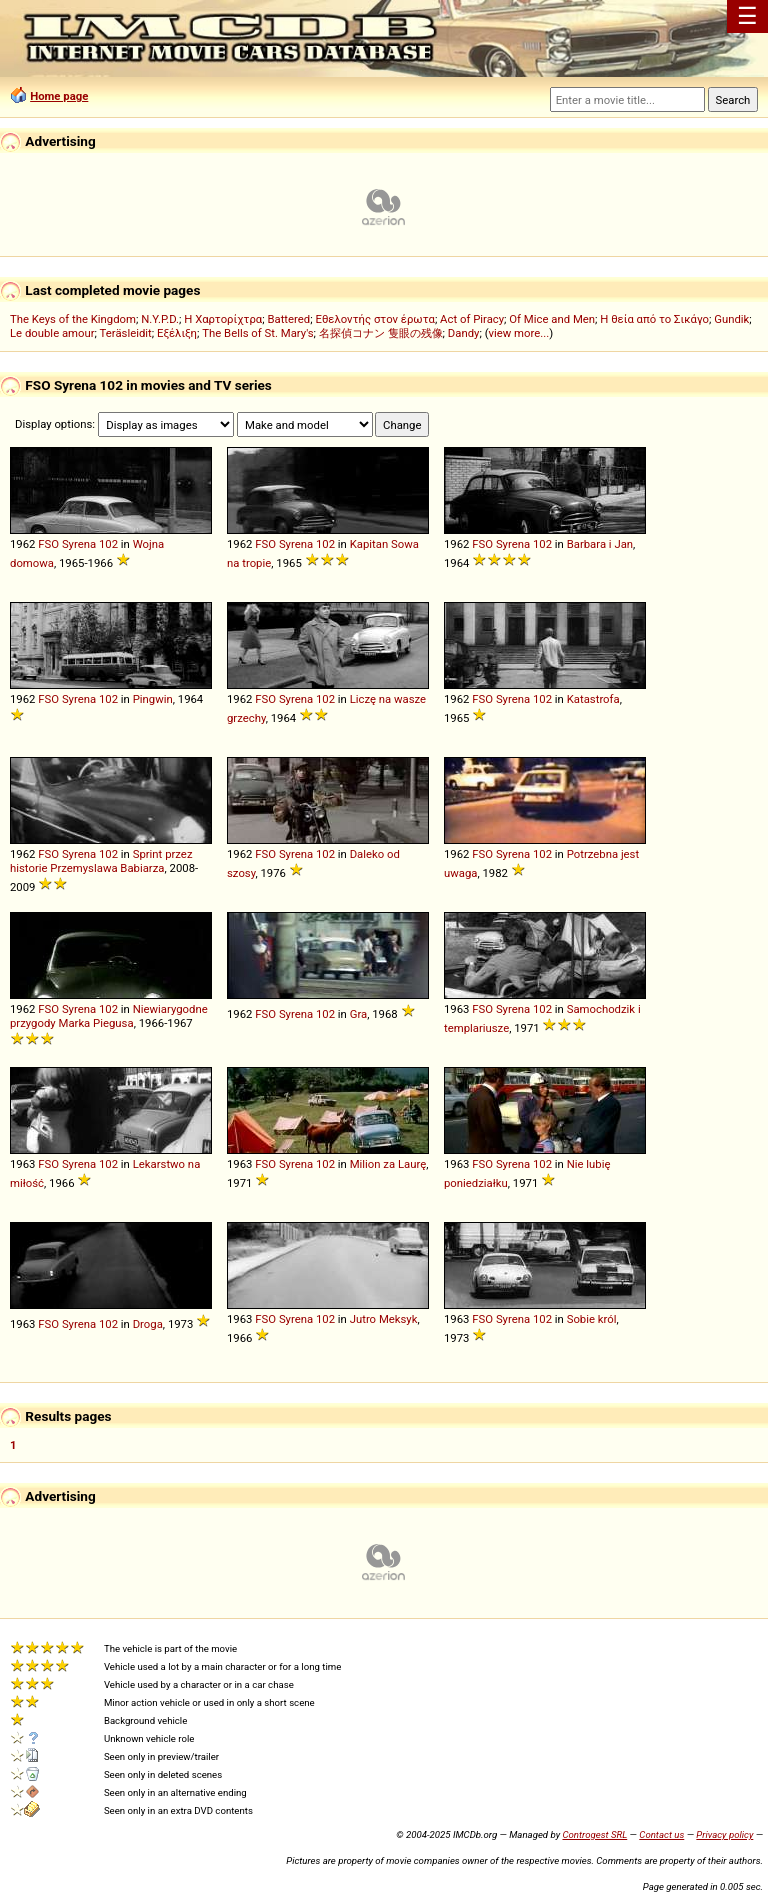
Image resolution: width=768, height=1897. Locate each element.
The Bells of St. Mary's (257, 333)
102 (108, 544)
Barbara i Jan (600, 544)
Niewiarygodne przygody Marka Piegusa (109, 1016)
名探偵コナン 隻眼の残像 (381, 333)
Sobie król (592, 1319)
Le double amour (52, 333)
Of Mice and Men (552, 319)
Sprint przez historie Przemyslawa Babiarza (101, 861)
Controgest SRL (594, 1834)
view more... (519, 333)
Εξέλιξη (177, 333)
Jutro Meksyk (384, 1319)
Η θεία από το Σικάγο (654, 319)
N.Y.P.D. (160, 319)
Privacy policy (724, 1834)
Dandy (464, 333)
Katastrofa (593, 699)
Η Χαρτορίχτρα (223, 319)
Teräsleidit (126, 333)
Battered (288, 319)
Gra (359, 1014)
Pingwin (153, 699)
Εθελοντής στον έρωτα (374, 319)
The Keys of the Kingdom (73, 319)
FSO (48, 544)
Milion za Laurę (388, 1164)
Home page (59, 96)
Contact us (661, 1834)
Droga (148, 1324)
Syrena (79, 544)
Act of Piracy (472, 319)
